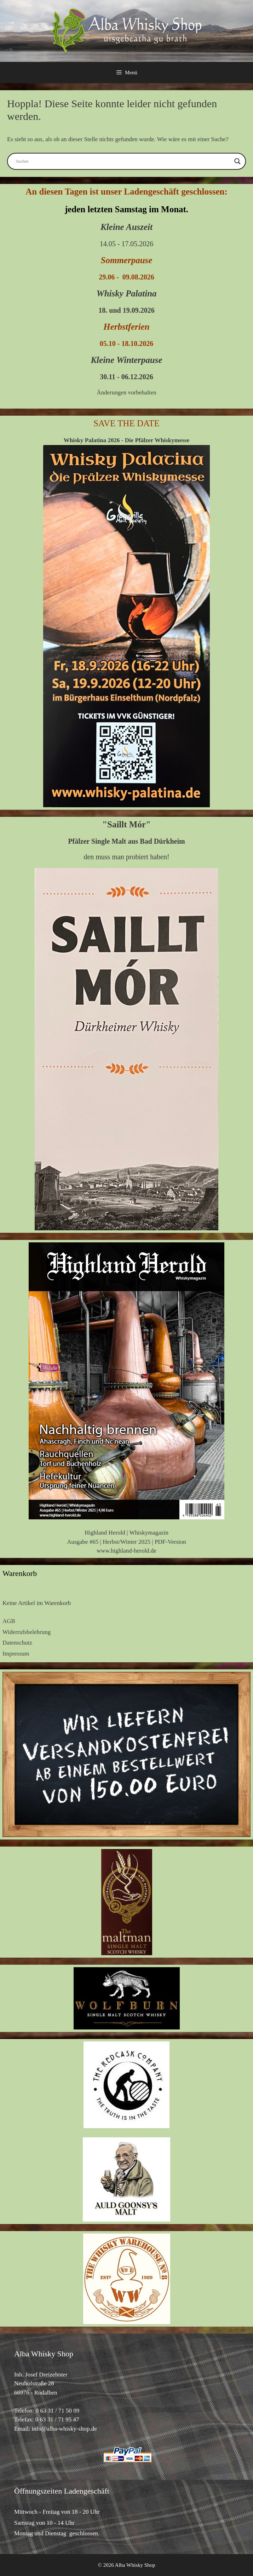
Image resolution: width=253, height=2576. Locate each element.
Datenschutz (17, 1642)
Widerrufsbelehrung (26, 1632)
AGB (8, 1621)
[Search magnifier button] (237, 161)
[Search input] (123, 161)
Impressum (15, 1653)
